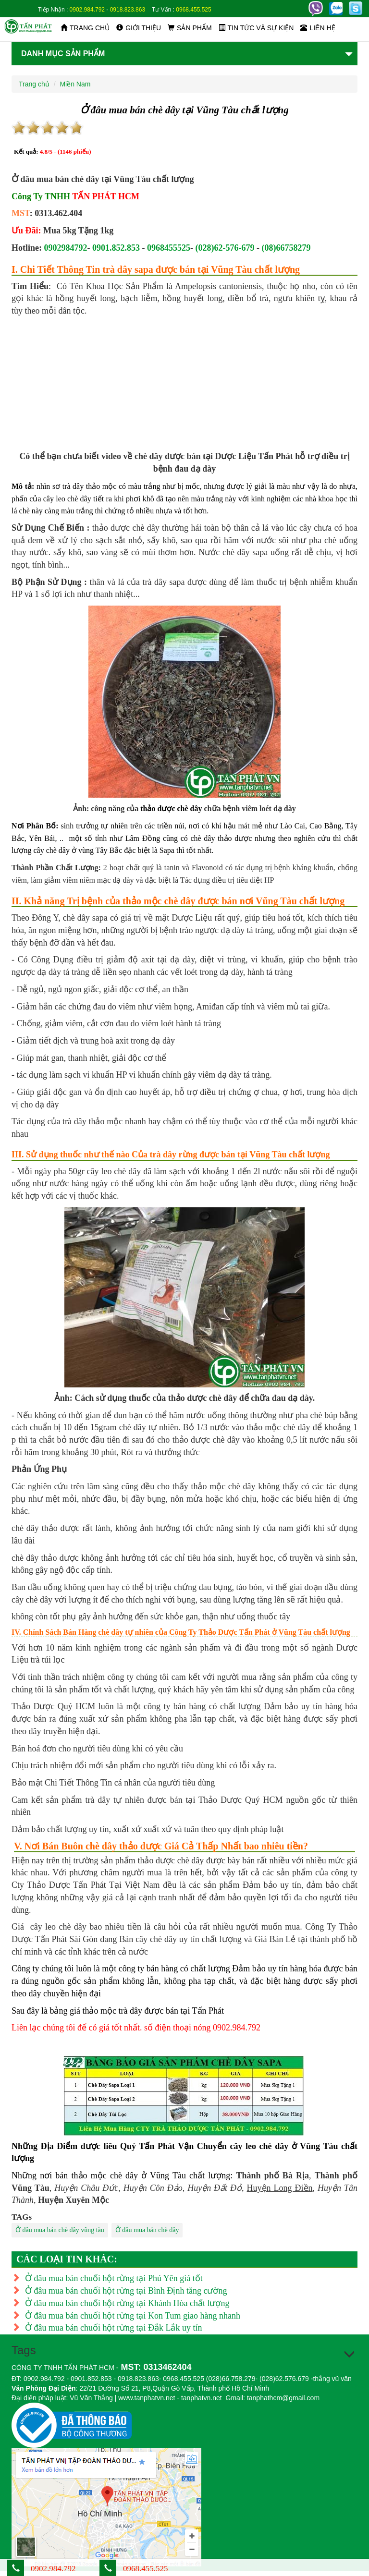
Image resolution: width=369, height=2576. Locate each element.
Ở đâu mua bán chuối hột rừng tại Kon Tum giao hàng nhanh (126, 2316)
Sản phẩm (189, 28)
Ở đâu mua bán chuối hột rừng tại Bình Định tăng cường (119, 2291)
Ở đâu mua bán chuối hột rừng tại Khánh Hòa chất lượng (120, 2303)
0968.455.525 (193, 9)
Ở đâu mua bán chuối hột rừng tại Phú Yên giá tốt (107, 2278)
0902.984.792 (87, 9)
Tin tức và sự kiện (256, 28)
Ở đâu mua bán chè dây (147, 2230)
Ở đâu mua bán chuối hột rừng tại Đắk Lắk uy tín (107, 2328)
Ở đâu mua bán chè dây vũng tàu (59, 2230)
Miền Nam (75, 84)
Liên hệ (317, 28)
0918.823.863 (127, 9)
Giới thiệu (138, 28)
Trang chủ (85, 28)
